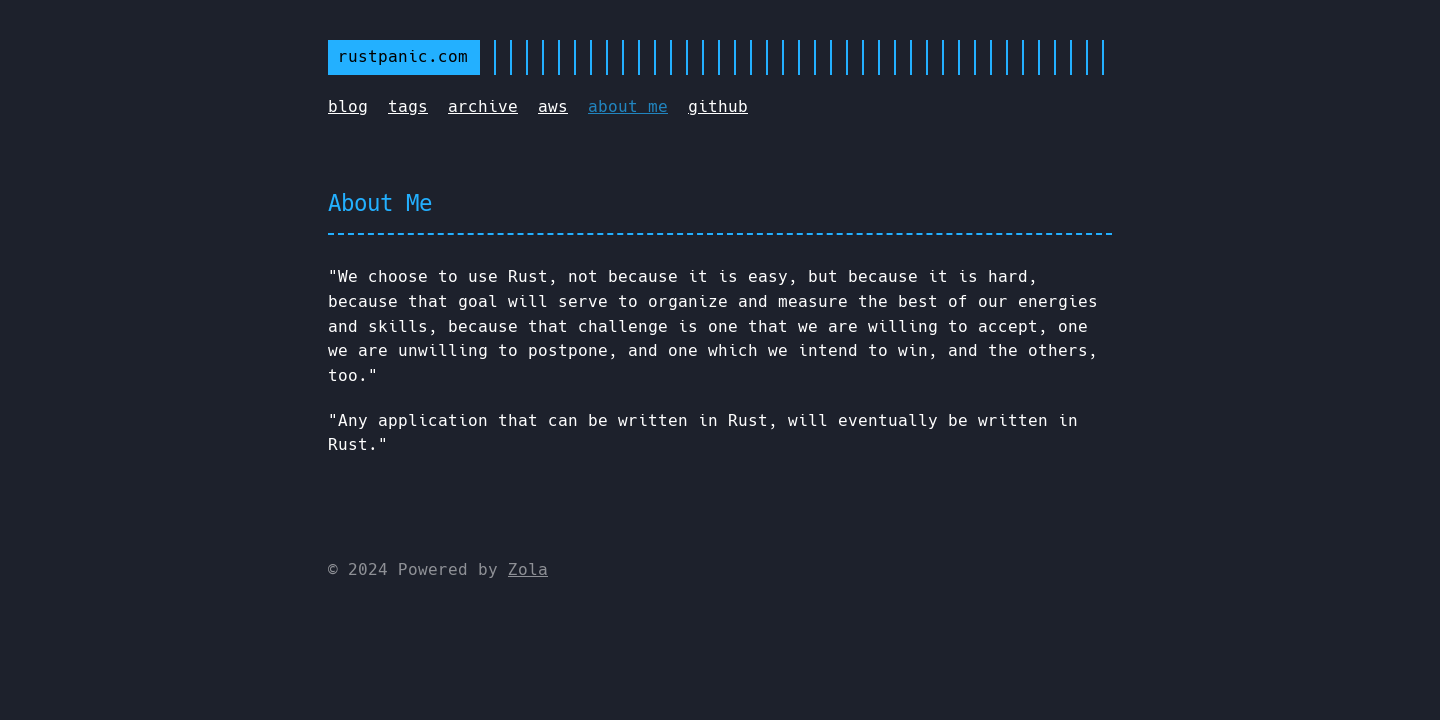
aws (553, 106)
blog (348, 106)
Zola (528, 569)
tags (408, 106)
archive (483, 106)
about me (628, 106)
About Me (380, 203)
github (718, 106)
